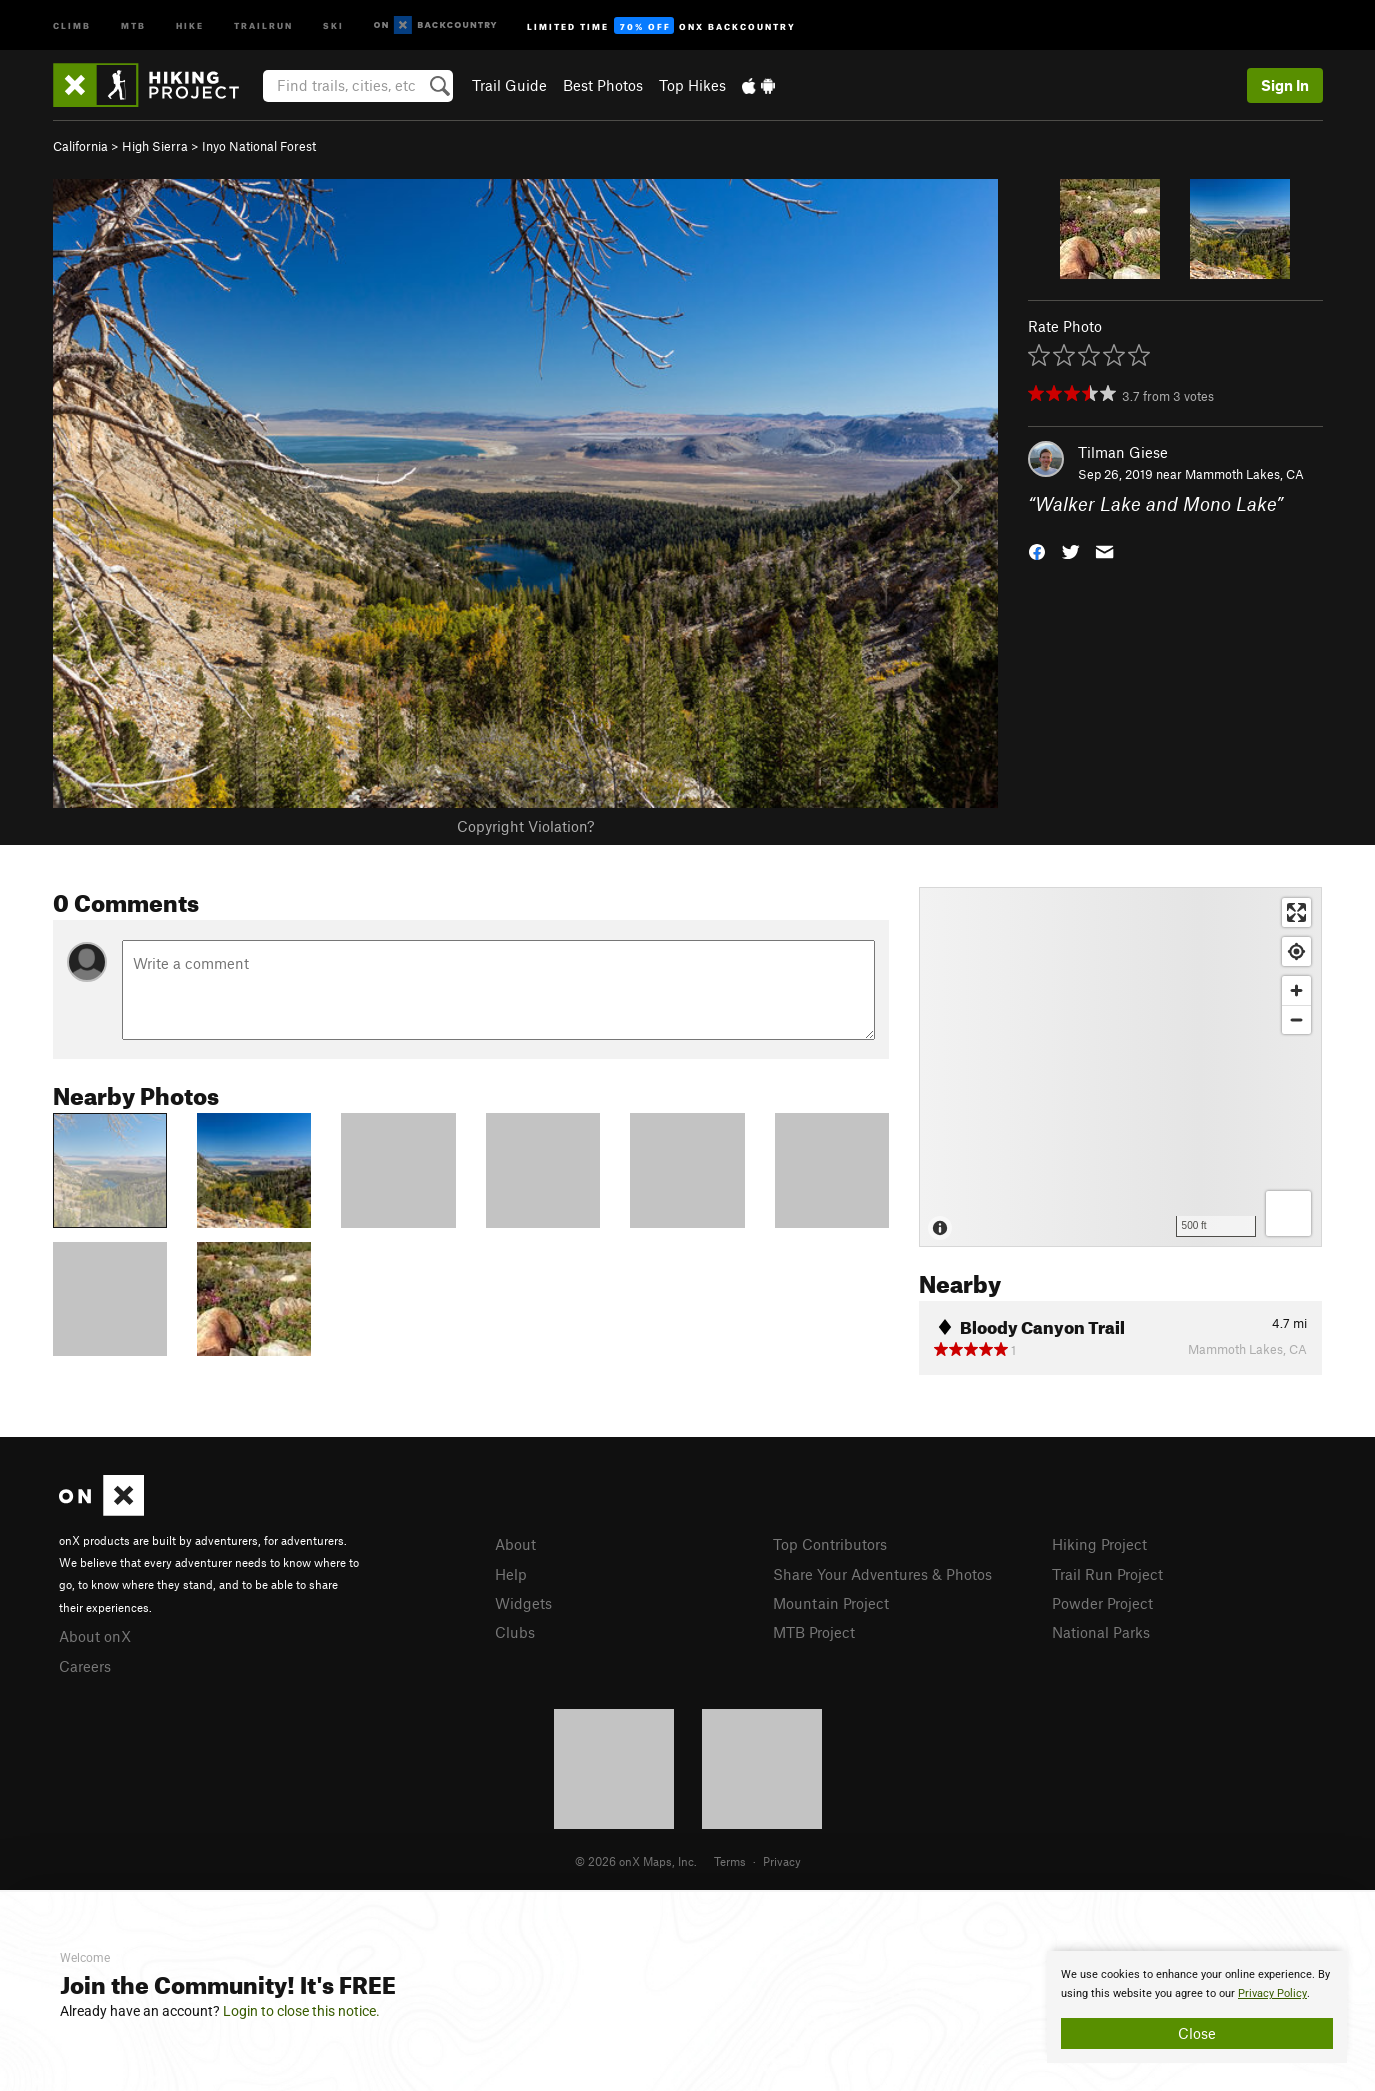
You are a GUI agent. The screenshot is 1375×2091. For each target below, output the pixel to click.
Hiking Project (1099, 1544)
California (80, 146)
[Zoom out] (1296, 1019)
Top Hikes (692, 85)
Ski (333, 24)
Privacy (782, 1861)
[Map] (1120, 1067)
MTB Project (814, 1632)
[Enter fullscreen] (1296, 912)
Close (1197, 2033)
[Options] (1288, 1213)
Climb (72, 24)
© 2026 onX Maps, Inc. (636, 1861)
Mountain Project (831, 1603)
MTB (133, 24)
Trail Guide (509, 85)
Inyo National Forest (259, 146)
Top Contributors (830, 1544)
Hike (190, 24)
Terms (730, 1861)
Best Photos (603, 85)
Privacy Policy (1272, 1993)
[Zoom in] (1296, 990)
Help (511, 1574)
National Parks (1101, 1632)
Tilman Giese (1123, 452)
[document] (1197, 2007)
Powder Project (1102, 1603)
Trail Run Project (1107, 1574)
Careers (85, 1666)
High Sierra (155, 146)
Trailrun (263, 24)
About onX (95, 1636)
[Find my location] (1296, 951)
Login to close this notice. (301, 2011)
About (515, 1544)
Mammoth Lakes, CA (1244, 474)
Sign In (1285, 85)
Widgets (523, 1603)
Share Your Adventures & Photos (882, 1574)
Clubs (515, 1632)
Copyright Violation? (525, 826)
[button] (1037, 550)
